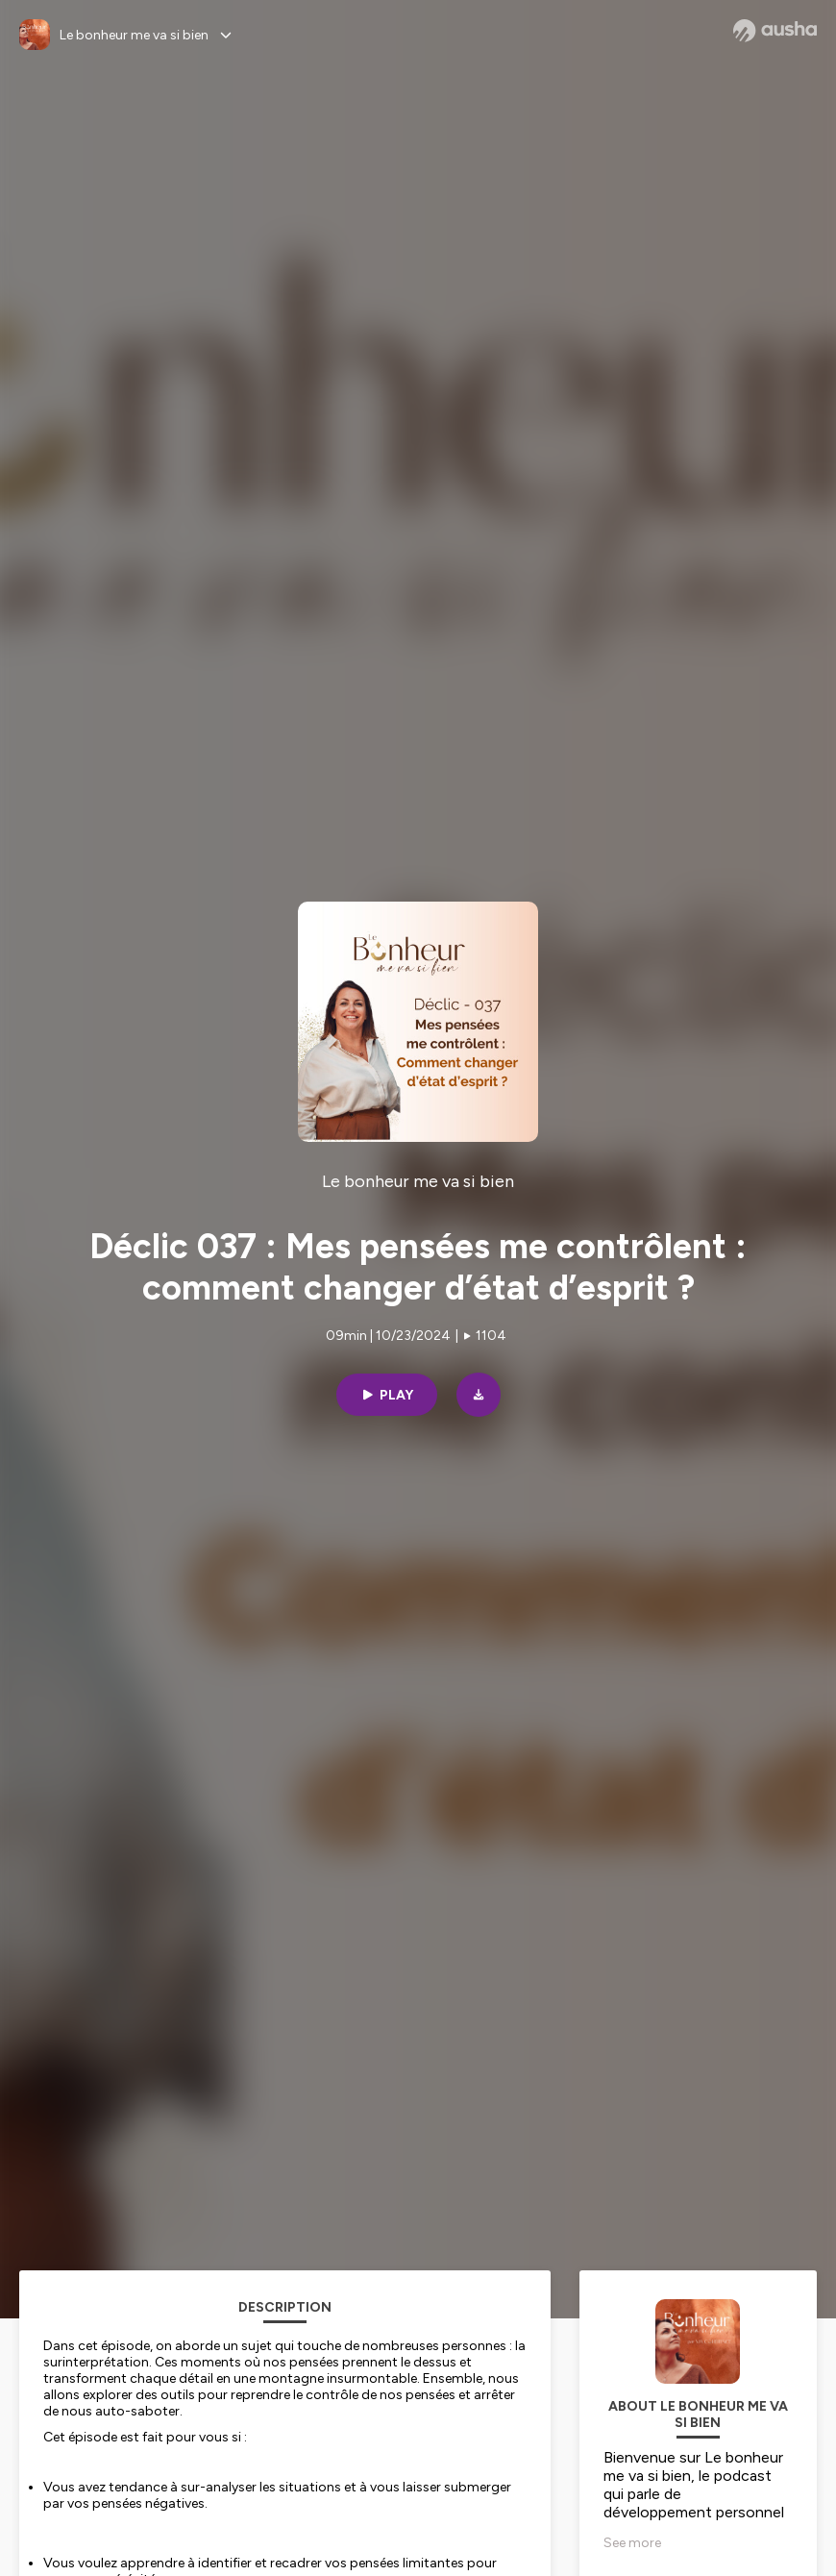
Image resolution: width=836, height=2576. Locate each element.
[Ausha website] (775, 30)
